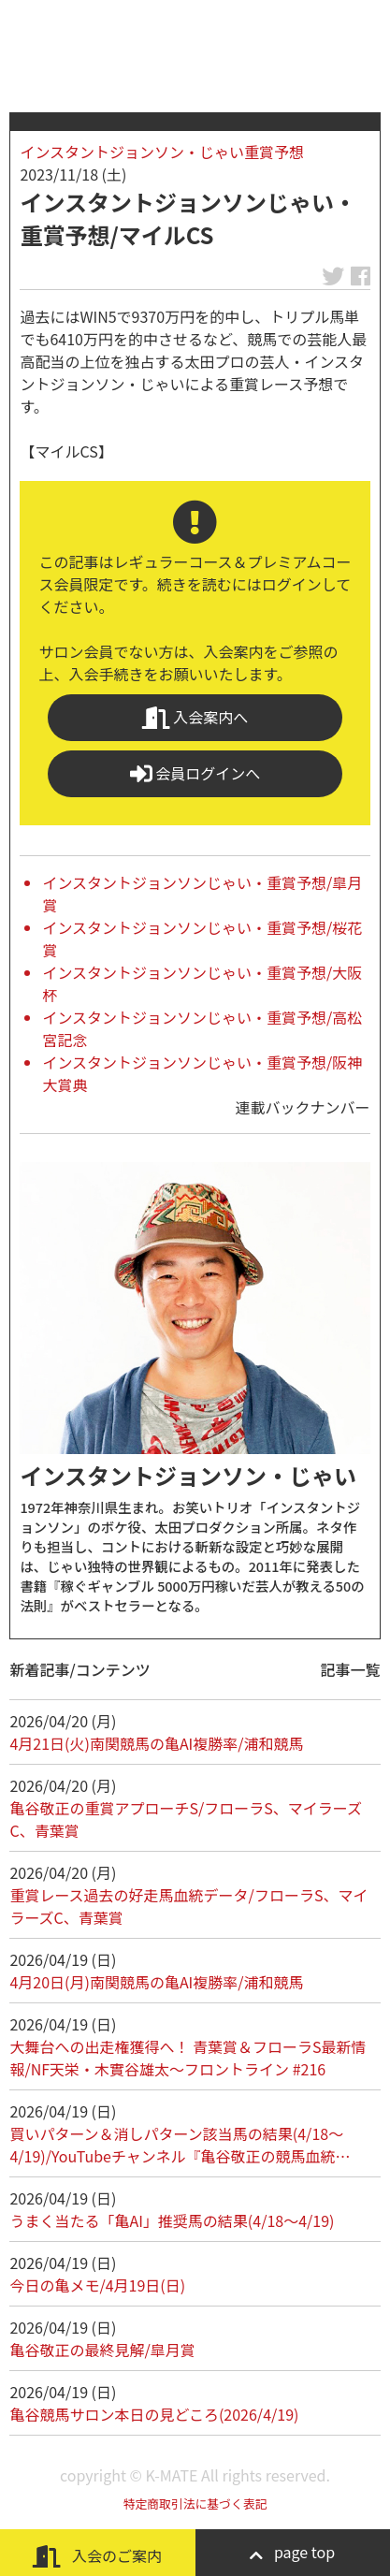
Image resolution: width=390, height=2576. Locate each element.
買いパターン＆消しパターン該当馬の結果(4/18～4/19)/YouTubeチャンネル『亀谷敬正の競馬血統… (179, 2144)
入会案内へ (195, 717)
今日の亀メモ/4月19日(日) (97, 2285)
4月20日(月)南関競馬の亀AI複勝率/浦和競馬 (156, 1982)
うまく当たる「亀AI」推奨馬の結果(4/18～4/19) (171, 2220)
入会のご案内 (97, 2556)
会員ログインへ (195, 773)
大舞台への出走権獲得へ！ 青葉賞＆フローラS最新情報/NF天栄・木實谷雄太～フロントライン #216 (187, 2057)
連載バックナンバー (303, 1107)
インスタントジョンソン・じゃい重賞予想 (162, 151)
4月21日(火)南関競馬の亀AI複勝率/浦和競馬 (156, 1743)
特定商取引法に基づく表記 (195, 2503)
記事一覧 (351, 1669)
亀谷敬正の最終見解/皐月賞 (102, 2349)
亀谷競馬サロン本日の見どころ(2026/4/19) (153, 2414)
